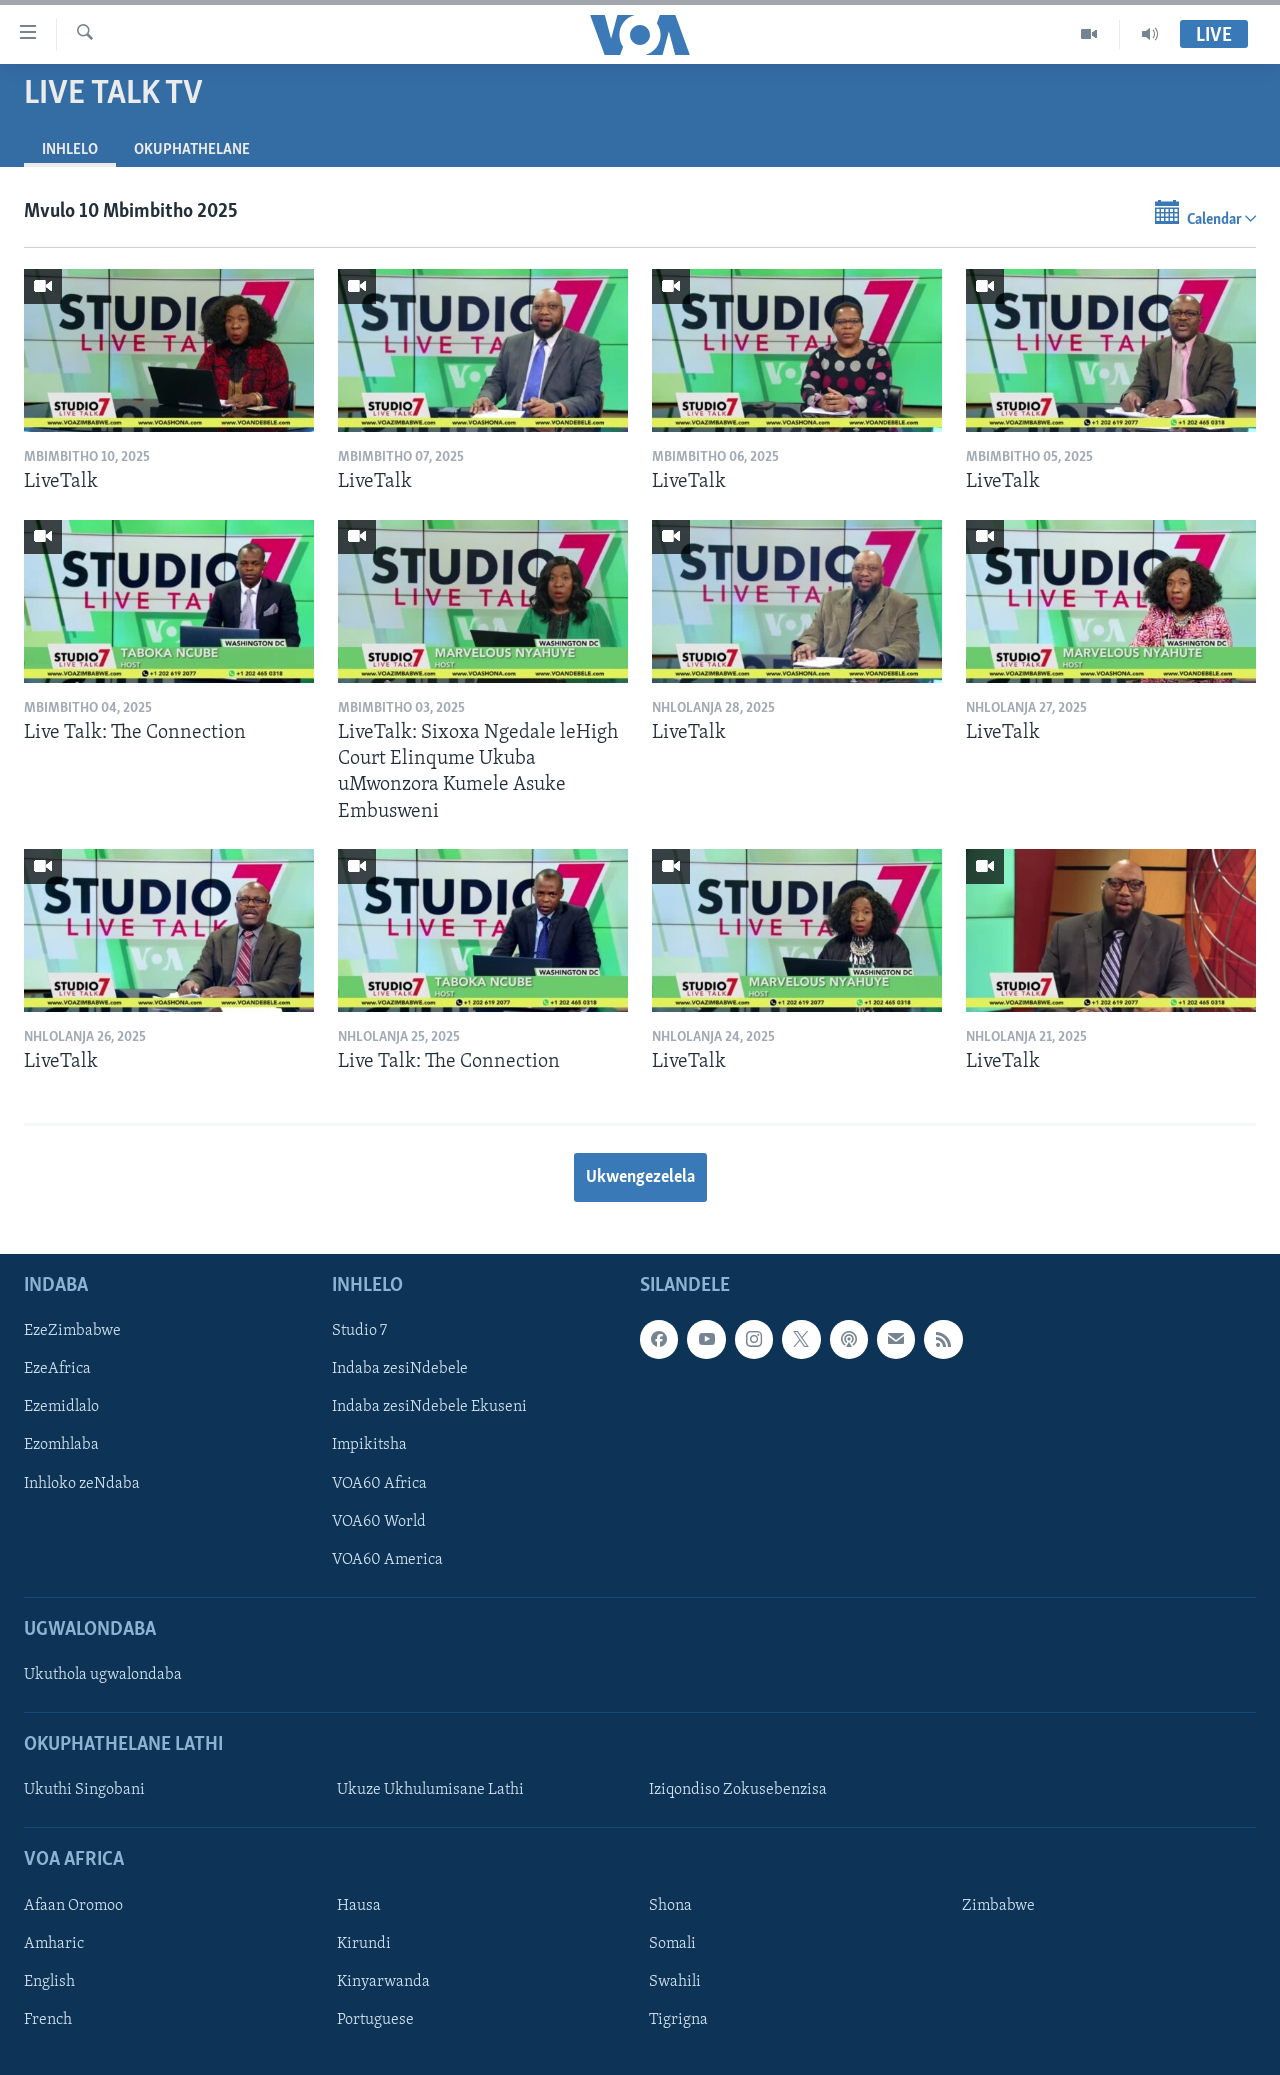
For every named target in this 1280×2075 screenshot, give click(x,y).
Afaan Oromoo (73, 1906)
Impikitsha (369, 1446)
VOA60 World (379, 1522)
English (49, 1982)
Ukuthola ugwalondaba (103, 1676)
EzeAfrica (57, 1370)
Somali (672, 1944)
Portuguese (375, 2020)
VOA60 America (387, 1560)
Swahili (675, 1982)
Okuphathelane (192, 150)
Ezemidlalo (61, 1408)
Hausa (359, 1906)
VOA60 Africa (379, 1484)
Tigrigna (678, 2020)
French (48, 2020)
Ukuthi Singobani (84, 1791)
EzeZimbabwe (72, 1332)
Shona (670, 1906)
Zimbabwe (998, 1906)
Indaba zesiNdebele (400, 1370)
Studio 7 (359, 1332)
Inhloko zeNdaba (82, 1484)
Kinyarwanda (383, 1982)
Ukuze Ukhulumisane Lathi (430, 1791)
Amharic (54, 1944)
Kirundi (364, 1944)
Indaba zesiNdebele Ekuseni (429, 1408)
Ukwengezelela (640, 1177)
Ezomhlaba (61, 1446)
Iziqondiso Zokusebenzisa (738, 1791)
